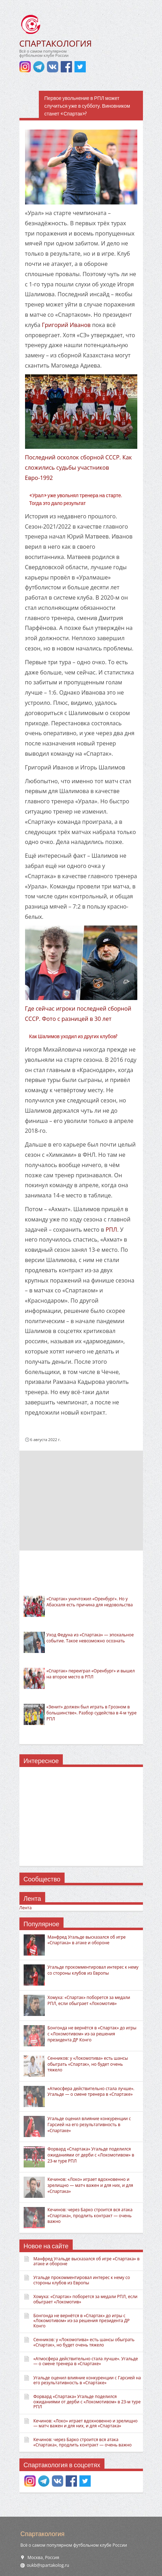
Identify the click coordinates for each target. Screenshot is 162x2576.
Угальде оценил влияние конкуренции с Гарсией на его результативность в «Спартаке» (89, 2125)
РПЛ (111, 1229)
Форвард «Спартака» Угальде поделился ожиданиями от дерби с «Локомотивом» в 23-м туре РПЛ (91, 2155)
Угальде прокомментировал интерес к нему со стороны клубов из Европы (93, 1970)
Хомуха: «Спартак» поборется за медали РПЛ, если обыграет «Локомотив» (89, 2000)
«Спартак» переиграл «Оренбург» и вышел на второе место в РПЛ (91, 1674)
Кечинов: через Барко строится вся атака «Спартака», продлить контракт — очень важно (90, 2216)
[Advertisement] (81, 1500)
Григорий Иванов (66, 325)
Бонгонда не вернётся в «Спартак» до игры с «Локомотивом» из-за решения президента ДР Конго (92, 2034)
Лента (25, 1908)
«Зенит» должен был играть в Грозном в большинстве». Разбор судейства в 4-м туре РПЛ (92, 1713)
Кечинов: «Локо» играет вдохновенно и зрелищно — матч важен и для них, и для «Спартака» (90, 2185)
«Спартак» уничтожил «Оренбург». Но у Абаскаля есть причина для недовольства (90, 1602)
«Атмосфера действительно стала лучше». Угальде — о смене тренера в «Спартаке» (91, 2092)
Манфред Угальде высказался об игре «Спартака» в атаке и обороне (87, 1940)
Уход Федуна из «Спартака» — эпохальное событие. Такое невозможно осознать (90, 1638)
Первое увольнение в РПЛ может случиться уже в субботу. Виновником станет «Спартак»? (87, 106)
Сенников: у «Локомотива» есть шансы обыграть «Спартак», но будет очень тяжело (88, 2064)
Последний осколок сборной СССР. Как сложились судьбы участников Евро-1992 (78, 467)
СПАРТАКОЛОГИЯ (55, 43)
